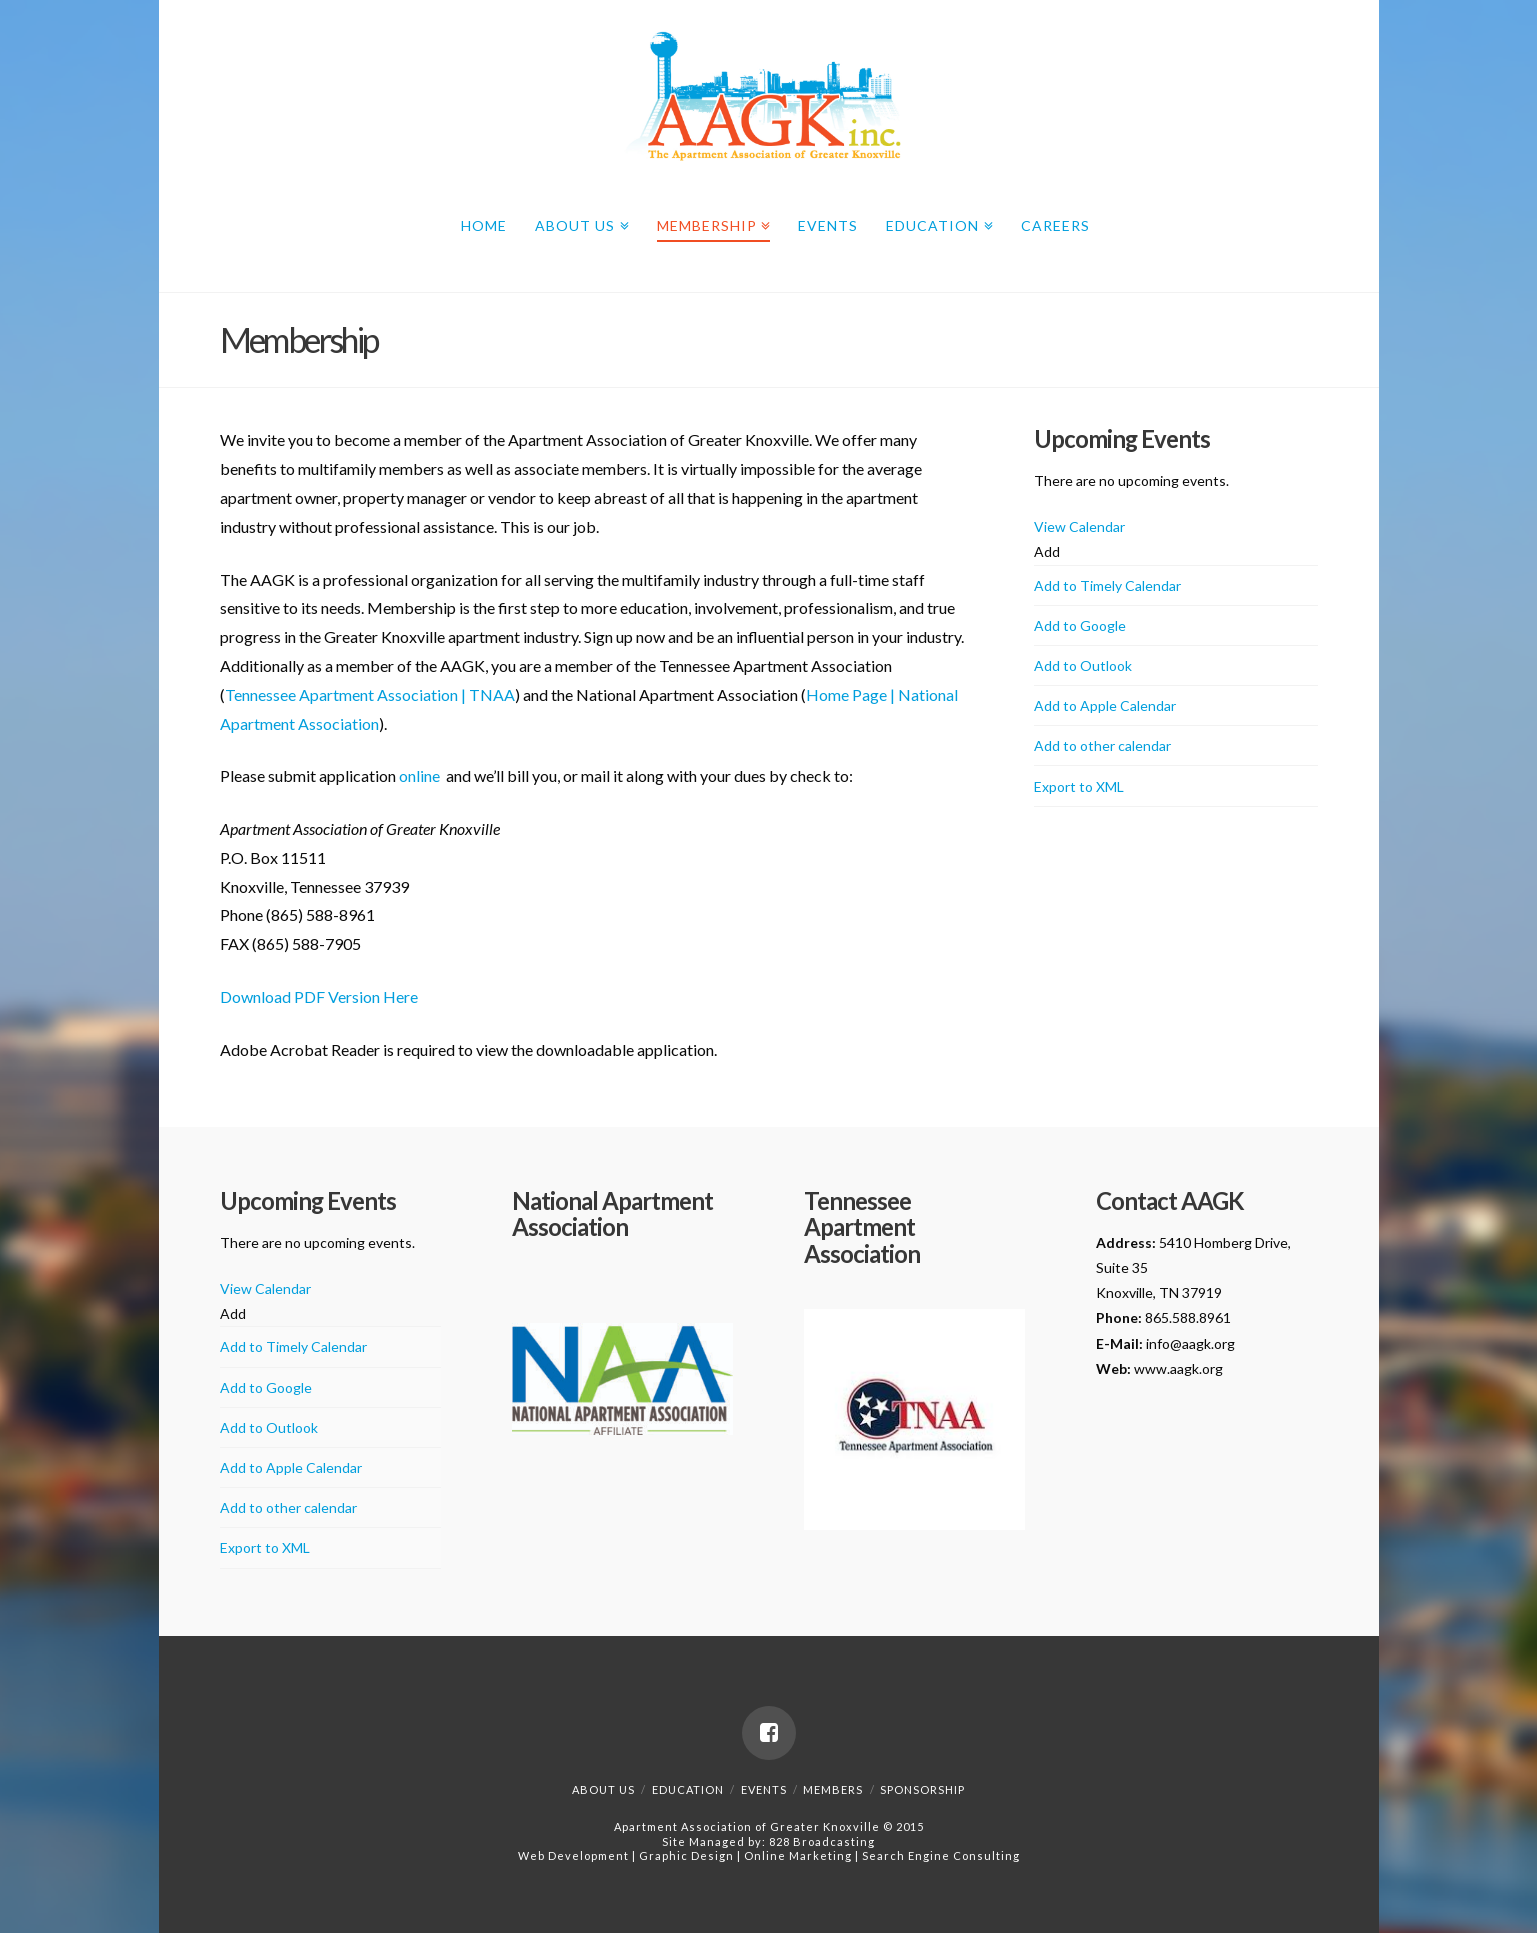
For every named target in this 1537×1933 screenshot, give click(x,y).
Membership (710, 222)
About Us (578, 222)
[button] (1047, 551)
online (419, 775)
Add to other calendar (1102, 745)
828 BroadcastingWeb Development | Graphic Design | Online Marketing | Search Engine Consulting (769, 1848)
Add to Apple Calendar (1105, 705)
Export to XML (1079, 786)
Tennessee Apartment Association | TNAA (370, 694)
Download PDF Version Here (319, 996)
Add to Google (1080, 625)
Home (484, 225)
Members (833, 1789)
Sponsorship (922, 1789)
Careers (1055, 225)
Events (828, 225)
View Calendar (1079, 526)
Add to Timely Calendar (1107, 585)
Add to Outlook (1083, 665)
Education (936, 222)
